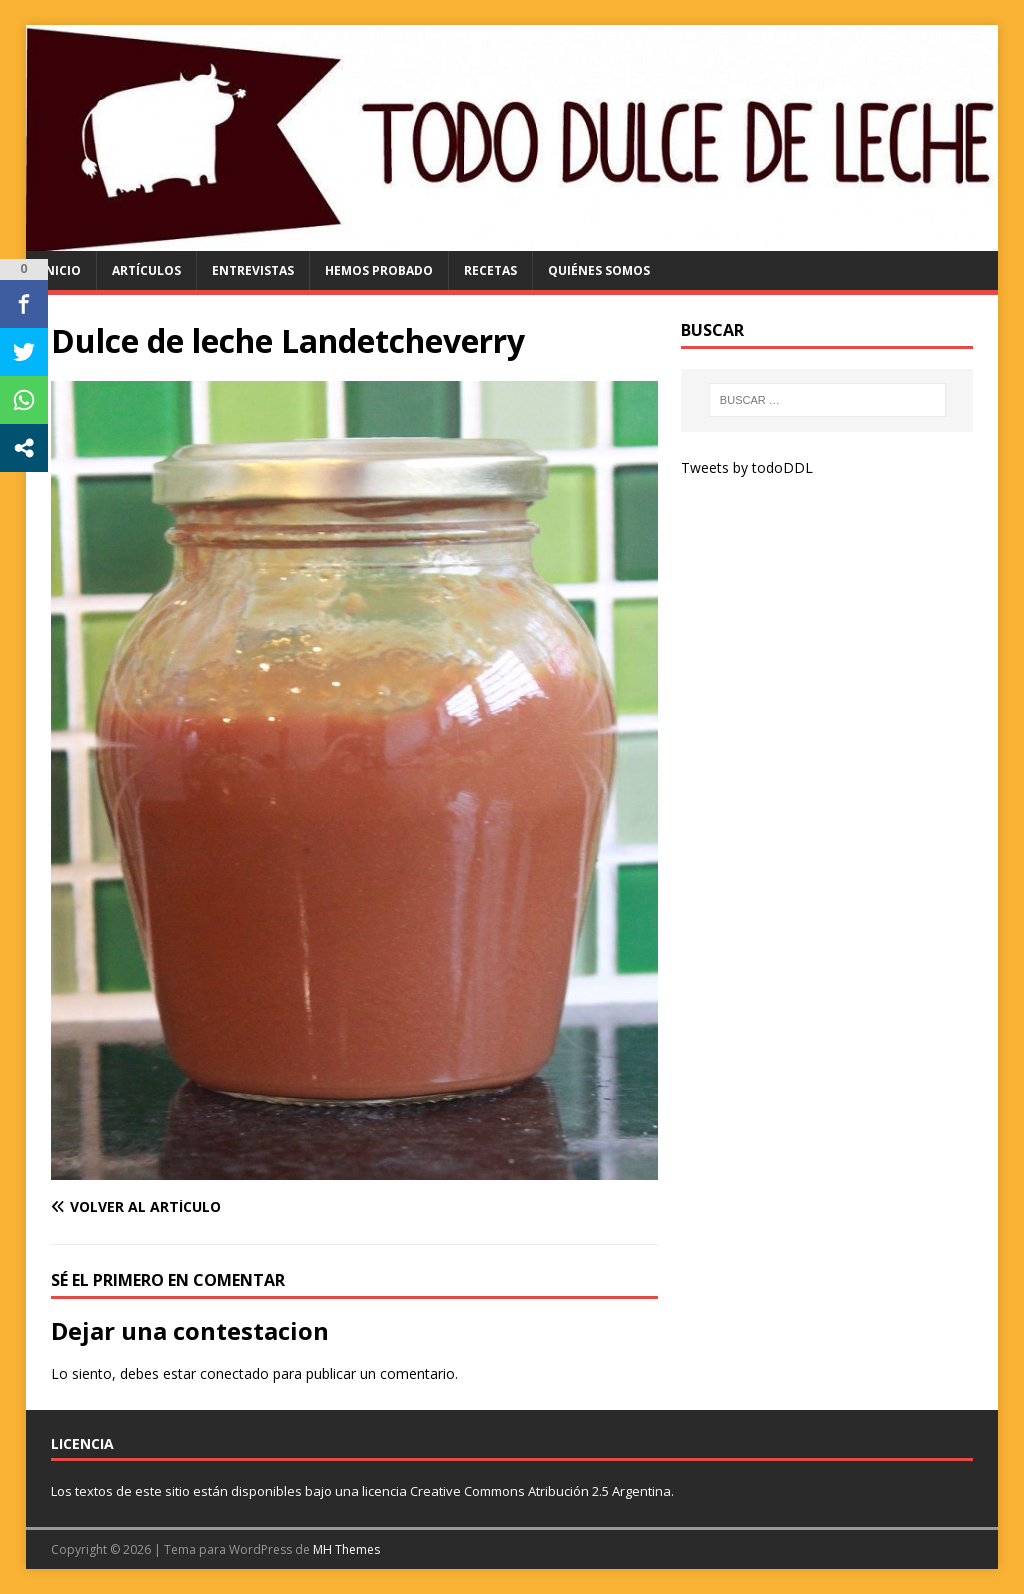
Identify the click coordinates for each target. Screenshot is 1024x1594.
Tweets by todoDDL (747, 467)
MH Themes (346, 1549)
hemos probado (379, 270)
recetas (490, 270)
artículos (146, 270)
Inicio (61, 270)
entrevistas (253, 270)
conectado (234, 1373)
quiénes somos (599, 270)
